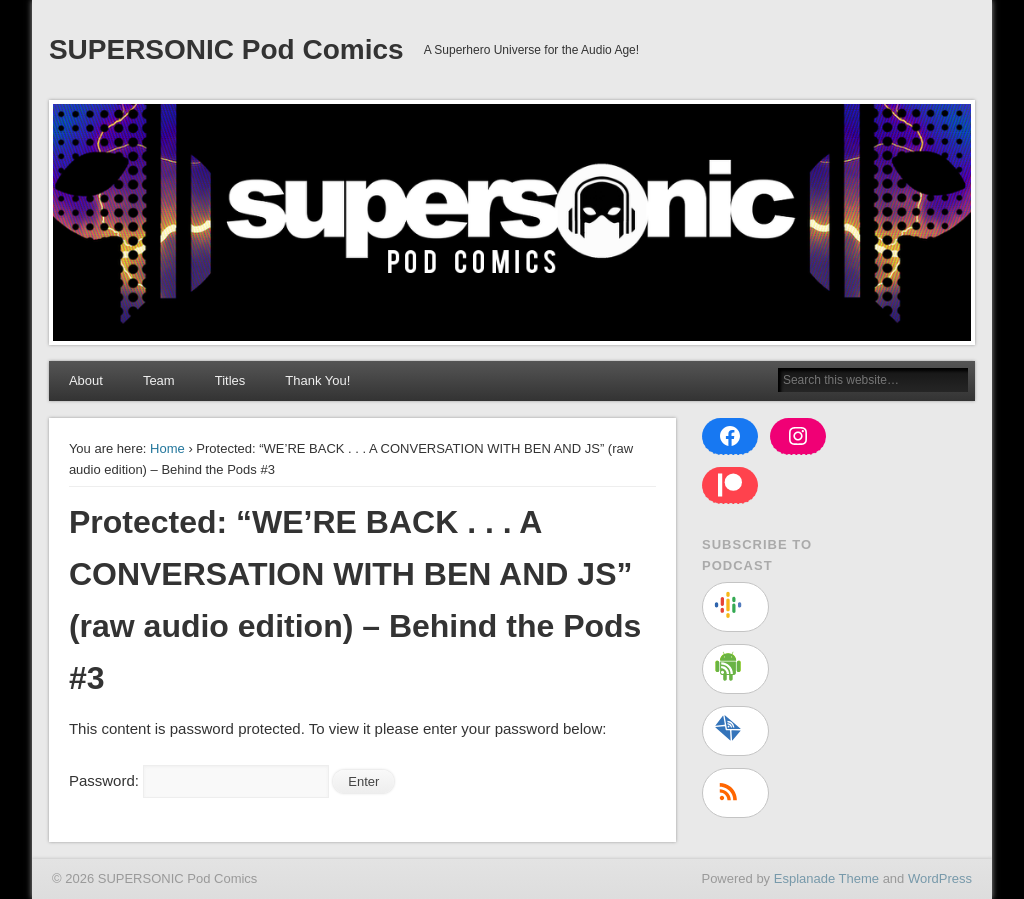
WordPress (940, 878)
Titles (230, 380)
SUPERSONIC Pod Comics (226, 49)
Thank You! (317, 380)
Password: (199, 780)
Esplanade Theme (826, 878)
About (86, 380)
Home (167, 448)
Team (159, 380)
